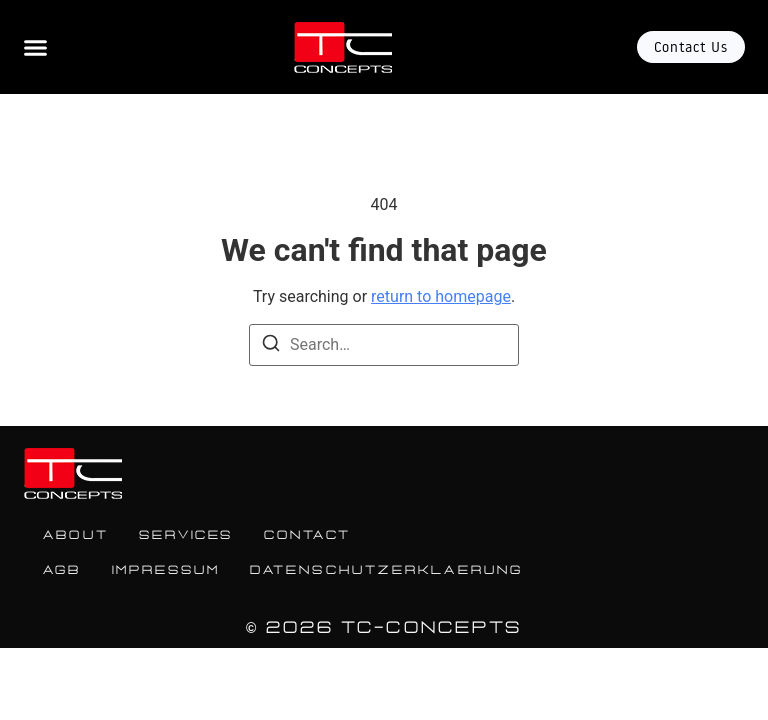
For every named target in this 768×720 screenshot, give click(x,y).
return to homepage (441, 296)
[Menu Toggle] (35, 47)
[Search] (271, 346)
